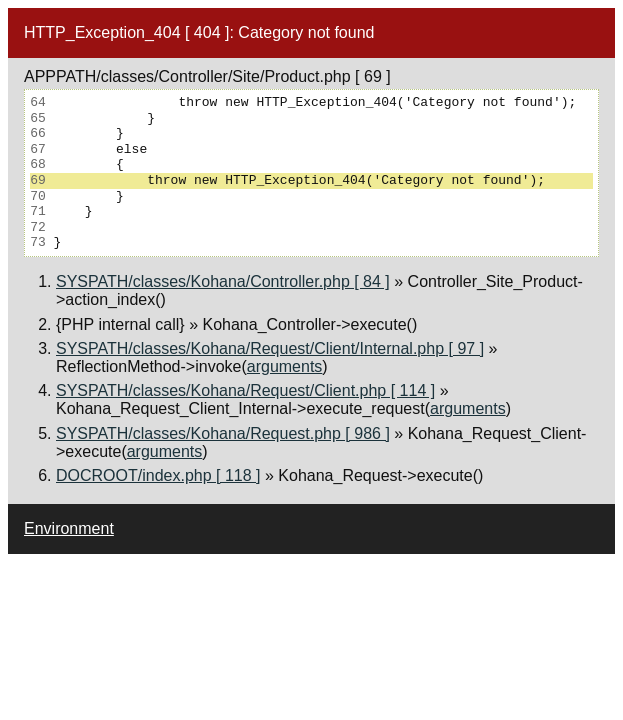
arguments (285, 366)
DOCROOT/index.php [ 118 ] (158, 475)
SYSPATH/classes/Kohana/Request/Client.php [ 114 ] (245, 390)
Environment (69, 528)
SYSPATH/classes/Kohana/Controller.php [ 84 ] (223, 281)
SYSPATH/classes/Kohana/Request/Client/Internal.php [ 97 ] (270, 348)
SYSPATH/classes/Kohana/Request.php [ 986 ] (223, 433)
